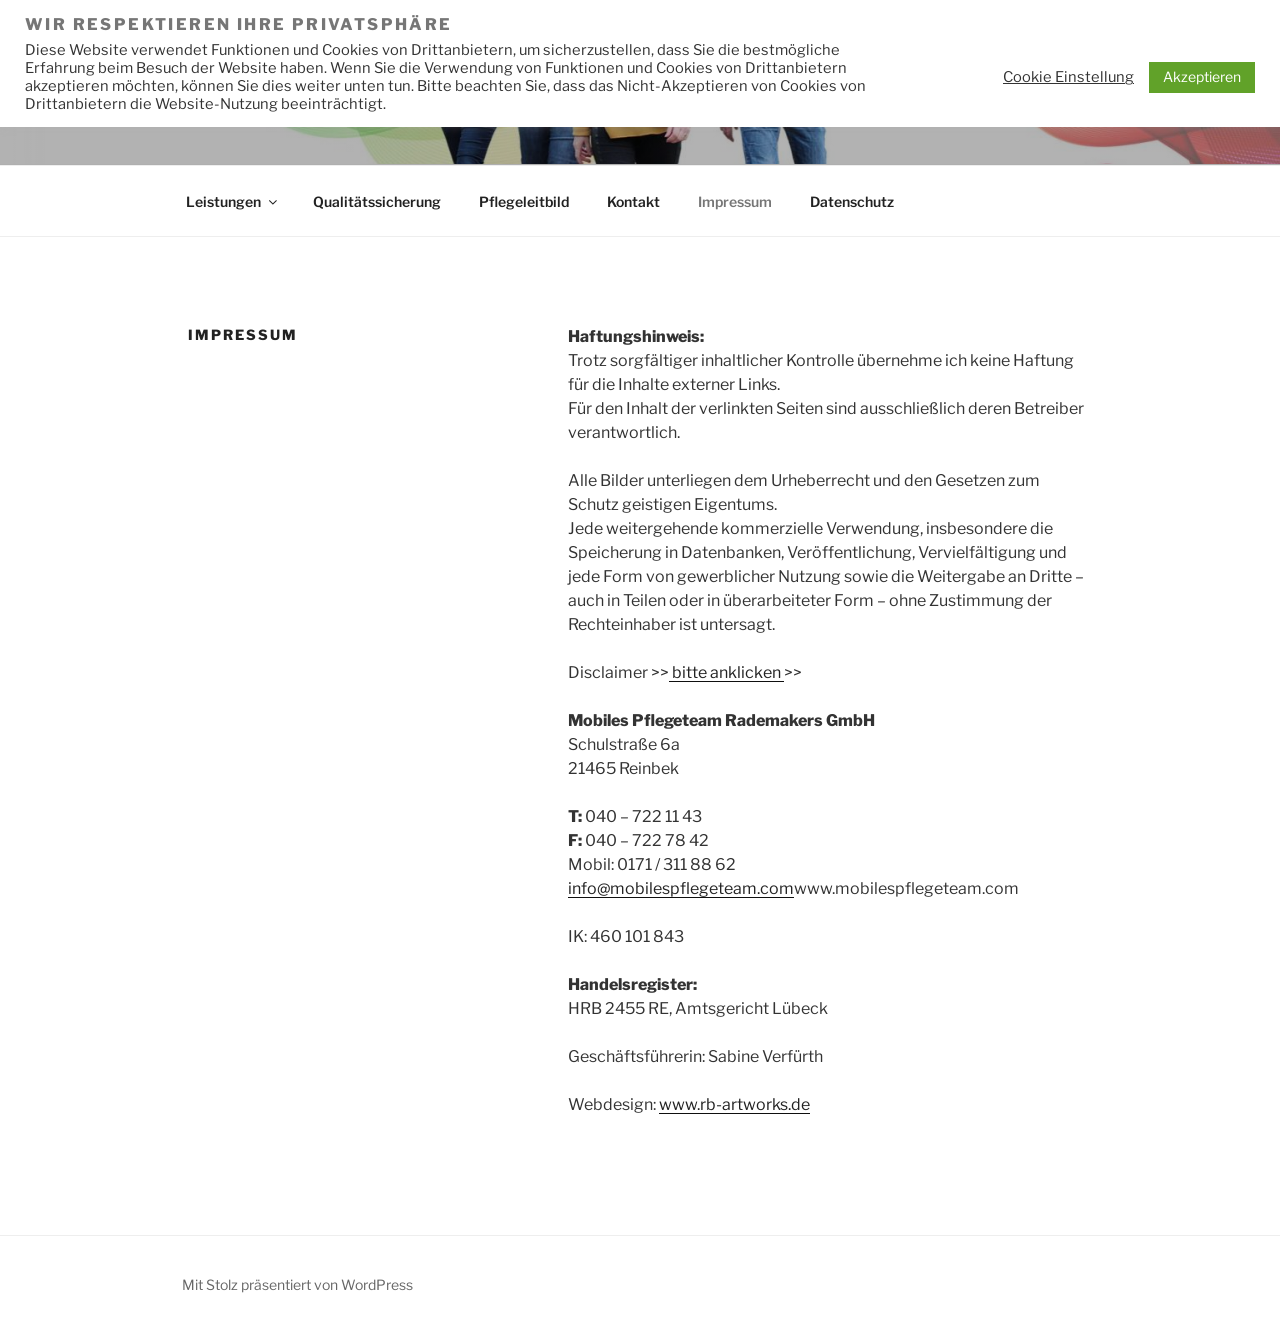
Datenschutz (852, 201)
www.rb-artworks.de (734, 1104)
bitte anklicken (726, 672)
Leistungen (233, 201)
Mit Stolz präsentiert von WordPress (297, 1284)
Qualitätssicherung (377, 201)
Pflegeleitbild (524, 201)
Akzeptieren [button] (1202, 76)
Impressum (735, 201)
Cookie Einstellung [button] (1068, 77)
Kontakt (633, 201)
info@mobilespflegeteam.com (681, 888)
